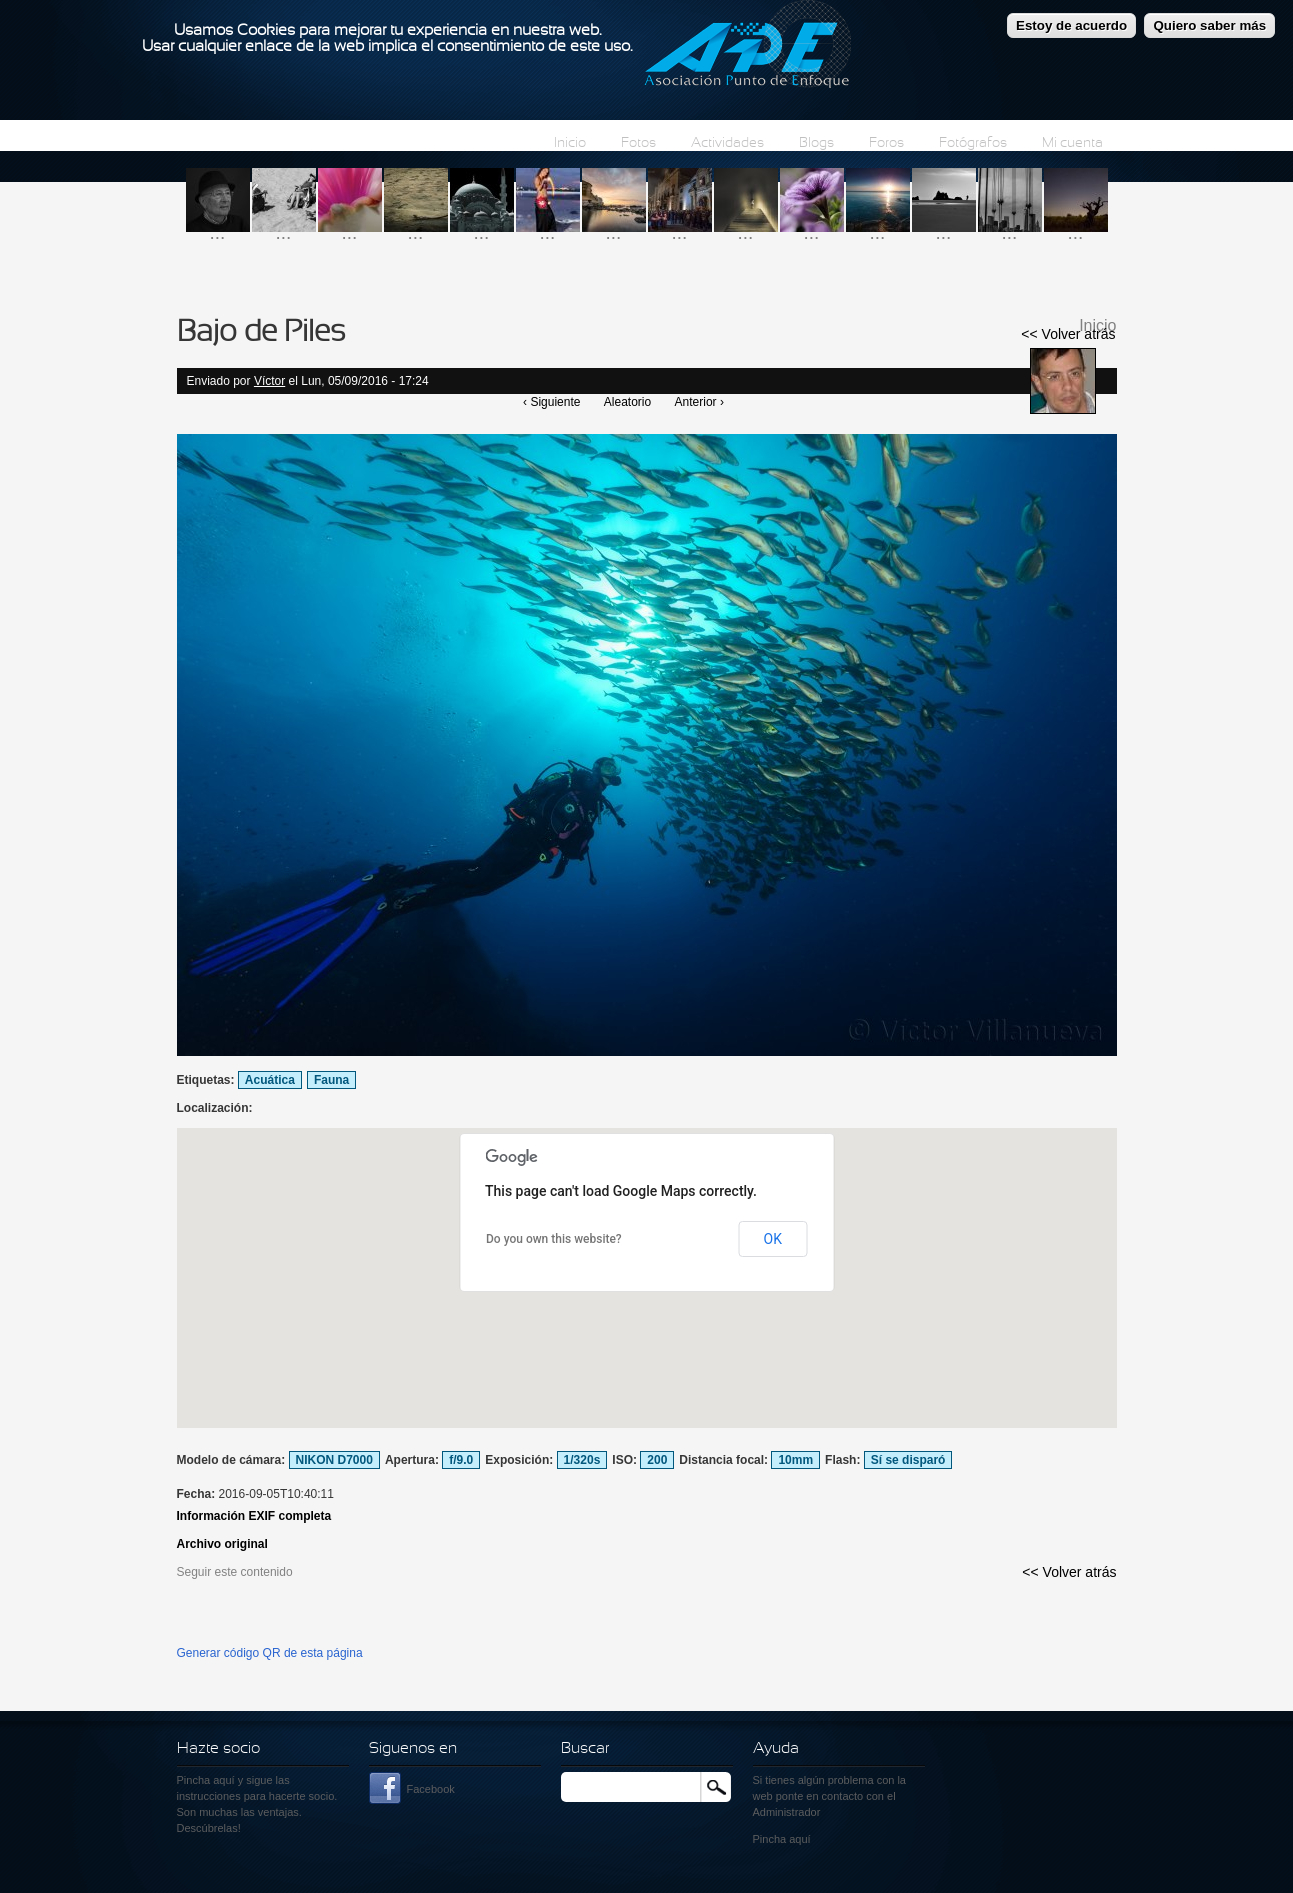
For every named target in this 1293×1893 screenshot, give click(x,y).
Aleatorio (627, 402)
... (218, 232)
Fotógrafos (973, 143)
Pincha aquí (206, 1780)
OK (773, 1239)
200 (657, 1460)
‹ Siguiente (551, 402)
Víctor (269, 381)
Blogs (816, 143)
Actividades (727, 143)
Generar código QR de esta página (270, 1653)
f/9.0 (461, 1460)
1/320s (582, 1460)
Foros (886, 143)
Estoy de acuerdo (1071, 25)
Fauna (331, 1080)
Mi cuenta (1072, 143)
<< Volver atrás (1068, 334)
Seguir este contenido (235, 1572)
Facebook (431, 1789)
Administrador (787, 1812)
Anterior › (699, 402)
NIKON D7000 (334, 1460)
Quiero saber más (1209, 25)
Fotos (638, 143)
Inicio (570, 143)
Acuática (270, 1080)
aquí (799, 1839)
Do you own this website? (554, 1239)
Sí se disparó (908, 1460)
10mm (795, 1460)
